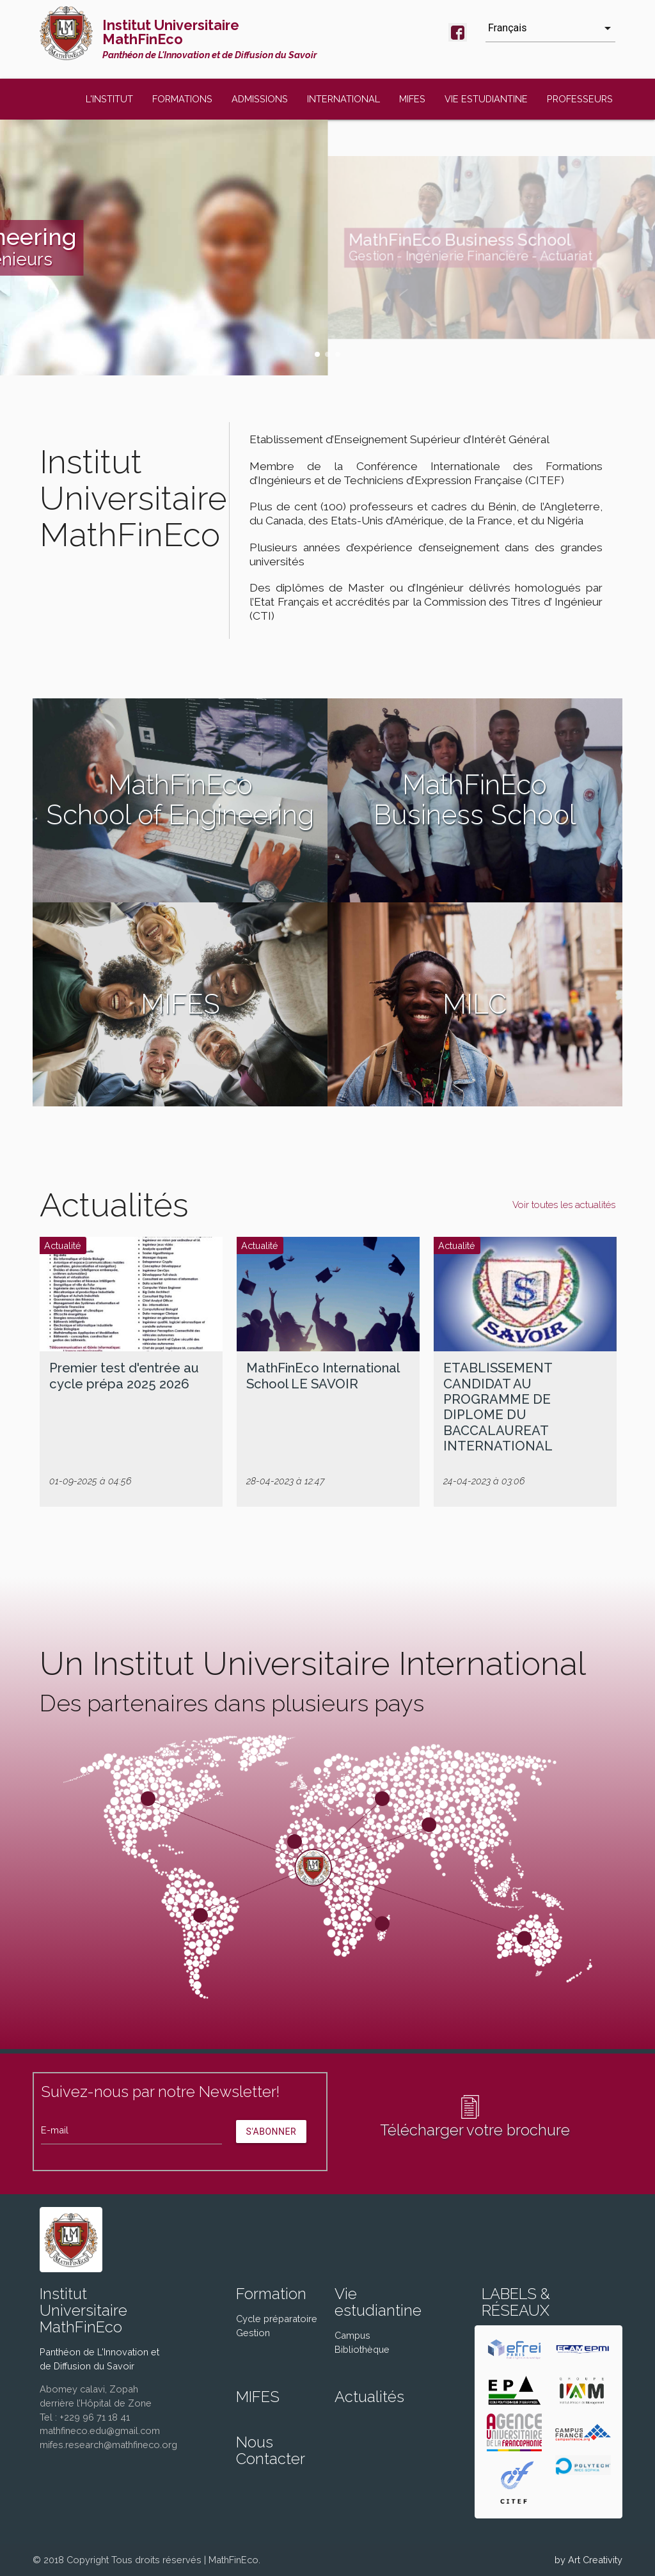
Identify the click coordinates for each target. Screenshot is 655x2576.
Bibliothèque (362, 2349)
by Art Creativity (588, 2559)
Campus (352, 2335)
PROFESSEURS (580, 98)
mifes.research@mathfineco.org (108, 2444)
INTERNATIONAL (343, 98)
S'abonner (271, 2131)
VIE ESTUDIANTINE (486, 98)
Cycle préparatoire (276, 2318)
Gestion (253, 2332)
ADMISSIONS (260, 98)
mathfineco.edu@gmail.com (100, 2430)
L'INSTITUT (109, 98)
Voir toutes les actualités (563, 1205)
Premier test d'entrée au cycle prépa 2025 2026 (124, 1375)
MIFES (412, 98)
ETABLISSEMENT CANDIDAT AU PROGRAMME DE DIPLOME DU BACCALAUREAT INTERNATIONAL (498, 1407)
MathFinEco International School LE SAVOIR (322, 1375)
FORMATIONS (182, 98)
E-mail (54, 2129)
